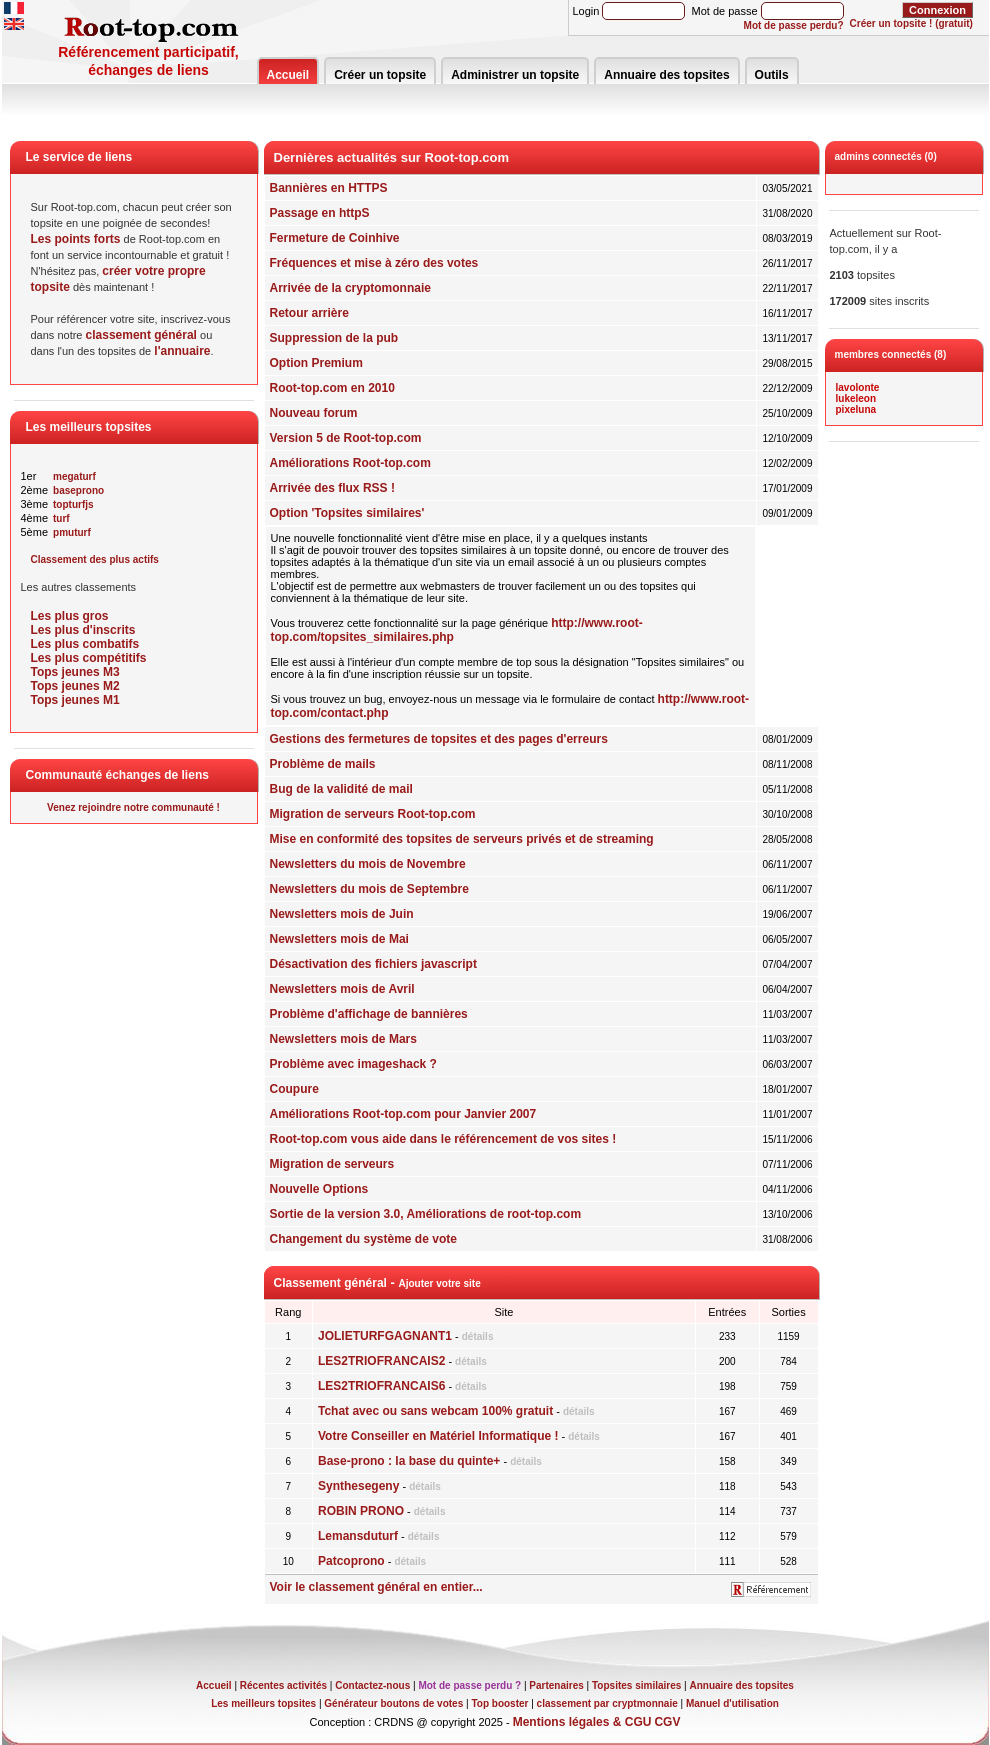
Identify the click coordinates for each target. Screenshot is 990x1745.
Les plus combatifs (85, 644)
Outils (772, 75)
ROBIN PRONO (361, 1511)
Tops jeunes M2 (75, 686)
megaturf (74, 476)
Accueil (288, 75)
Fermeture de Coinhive (335, 238)
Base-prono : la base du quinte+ (409, 1461)
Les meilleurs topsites (263, 1703)
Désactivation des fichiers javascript (373, 964)
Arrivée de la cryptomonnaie (350, 288)
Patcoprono (351, 1561)
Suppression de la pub (334, 338)
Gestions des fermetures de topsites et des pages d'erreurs (439, 739)
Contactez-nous (372, 1685)
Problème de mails (323, 764)
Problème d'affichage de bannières (369, 1014)
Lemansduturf (358, 1536)
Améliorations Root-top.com (350, 463)
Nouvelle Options (319, 1189)
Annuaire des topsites (666, 75)
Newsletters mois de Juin (342, 914)
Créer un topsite (380, 75)
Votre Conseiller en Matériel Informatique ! (438, 1436)
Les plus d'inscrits (83, 630)
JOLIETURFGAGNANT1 (385, 1336)
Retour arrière (309, 313)
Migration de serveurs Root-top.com (373, 814)
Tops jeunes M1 (75, 700)
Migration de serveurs (332, 1164)
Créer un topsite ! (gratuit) (911, 23)
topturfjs (73, 504)
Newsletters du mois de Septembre (369, 889)
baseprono (78, 490)
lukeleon (856, 398)
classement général (141, 335)
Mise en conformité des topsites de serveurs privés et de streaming (462, 839)
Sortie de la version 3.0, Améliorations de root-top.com (426, 1214)
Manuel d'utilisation (732, 1703)
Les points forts (76, 239)
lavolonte (858, 387)
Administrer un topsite (515, 75)
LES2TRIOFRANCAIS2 (381, 1361)
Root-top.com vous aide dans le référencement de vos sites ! (443, 1139)
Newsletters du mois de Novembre (368, 864)
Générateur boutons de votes (393, 1703)
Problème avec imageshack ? (353, 1064)
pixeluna (856, 409)
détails (478, 1336)
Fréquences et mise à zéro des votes (374, 263)
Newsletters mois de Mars (343, 1039)
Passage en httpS (320, 213)
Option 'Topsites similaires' (347, 513)
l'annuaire (182, 351)
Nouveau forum (314, 413)
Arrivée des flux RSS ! (332, 488)
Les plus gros (70, 616)
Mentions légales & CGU (582, 1722)
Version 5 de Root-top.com (346, 438)
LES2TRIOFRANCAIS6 (381, 1386)
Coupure (294, 1089)
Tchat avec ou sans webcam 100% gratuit (435, 1411)
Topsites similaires (636, 1685)
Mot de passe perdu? (794, 25)
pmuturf (72, 532)
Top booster (499, 1703)
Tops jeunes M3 (75, 672)
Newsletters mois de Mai (339, 939)
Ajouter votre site (439, 1283)
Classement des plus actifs (95, 559)
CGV (667, 1722)
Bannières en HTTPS (329, 188)
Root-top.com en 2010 (332, 388)
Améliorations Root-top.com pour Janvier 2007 (403, 1114)
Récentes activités (283, 1685)
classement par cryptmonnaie (607, 1703)
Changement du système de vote (363, 1239)
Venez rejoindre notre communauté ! (133, 807)
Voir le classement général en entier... (376, 1587)
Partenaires (556, 1685)
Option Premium (316, 363)
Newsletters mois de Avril (342, 989)
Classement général (330, 1283)
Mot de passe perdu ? (469, 1685)
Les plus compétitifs (89, 658)
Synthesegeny (358, 1486)
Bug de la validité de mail (341, 789)
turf (61, 518)
